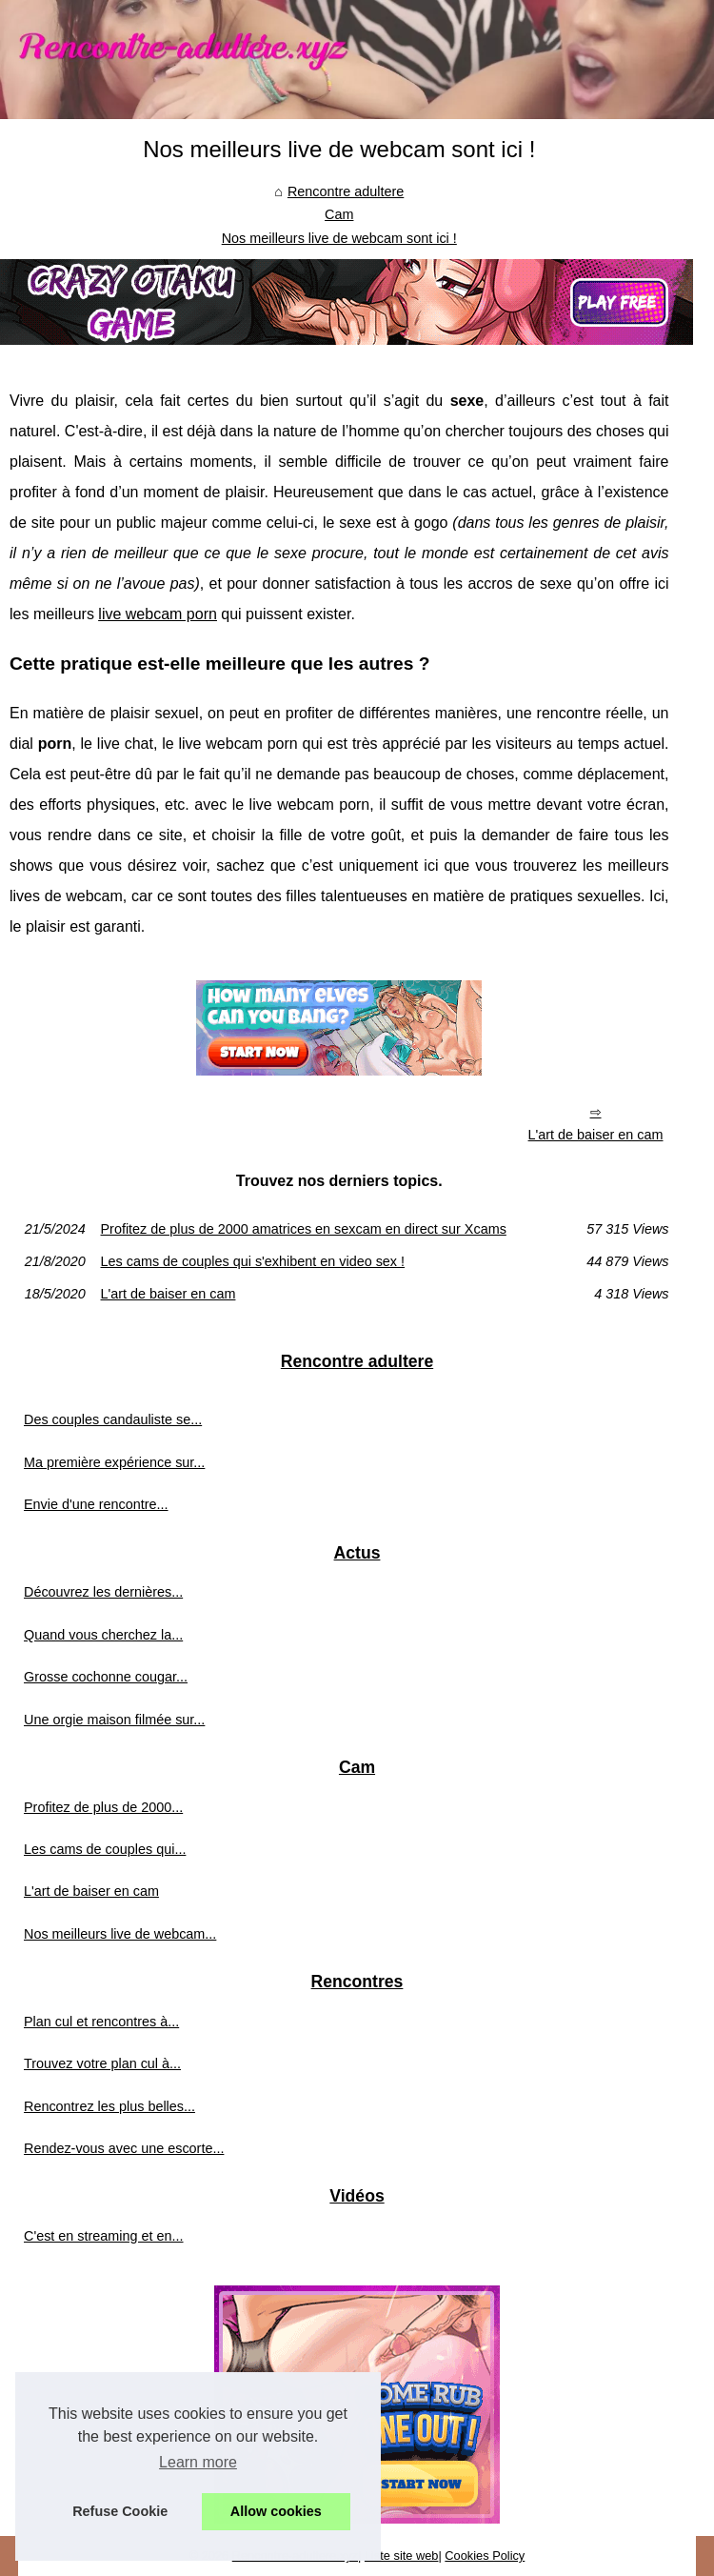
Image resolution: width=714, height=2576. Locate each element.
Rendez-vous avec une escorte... (124, 2148)
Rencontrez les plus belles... (109, 2106)
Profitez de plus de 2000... (103, 1807)
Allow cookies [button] (276, 2511)
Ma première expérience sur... (114, 1462)
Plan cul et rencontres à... (101, 2021)
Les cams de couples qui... (105, 1849)
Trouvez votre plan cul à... (102, 2063)
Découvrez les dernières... (103, 1592)
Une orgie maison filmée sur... (114, 1719)
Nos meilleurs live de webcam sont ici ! (339, 238)
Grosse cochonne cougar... (106, 1676)
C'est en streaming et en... (104, 2236)
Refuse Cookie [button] (120, 2511)
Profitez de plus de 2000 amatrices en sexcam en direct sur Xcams (303, 1229)
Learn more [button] (198, 2462)
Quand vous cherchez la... (103, 1634)
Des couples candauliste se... (113, 1419)
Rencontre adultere (346, 191)
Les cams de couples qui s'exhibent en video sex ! (253, 1261)
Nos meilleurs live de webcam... (120, 1934)
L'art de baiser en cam (596, 1134)
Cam (339, 214)
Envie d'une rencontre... (96, 1504)
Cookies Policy (485, 2555)
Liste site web (402, 2555)
